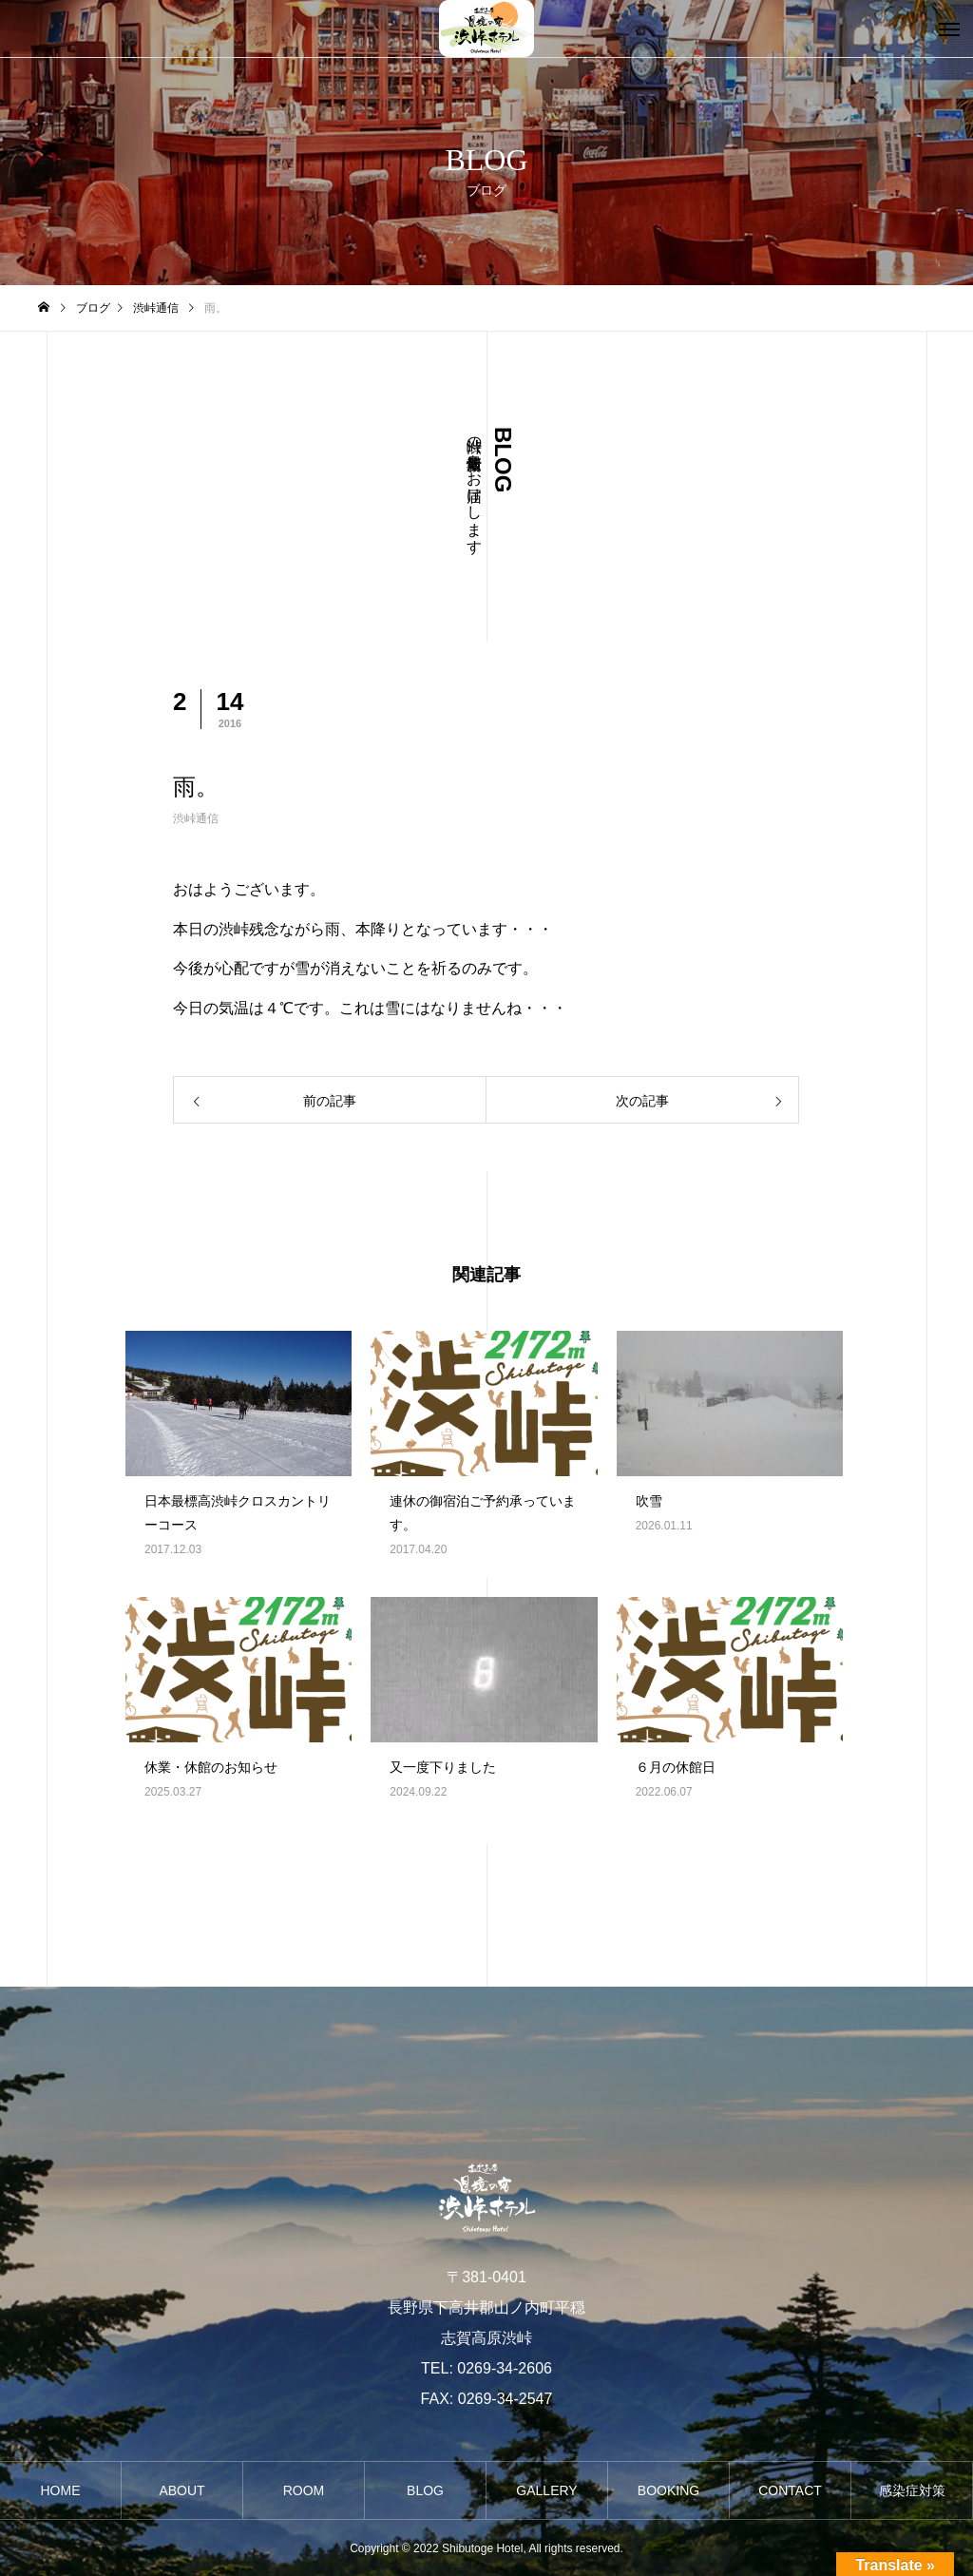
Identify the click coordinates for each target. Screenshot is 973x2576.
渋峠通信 (196, 818)
